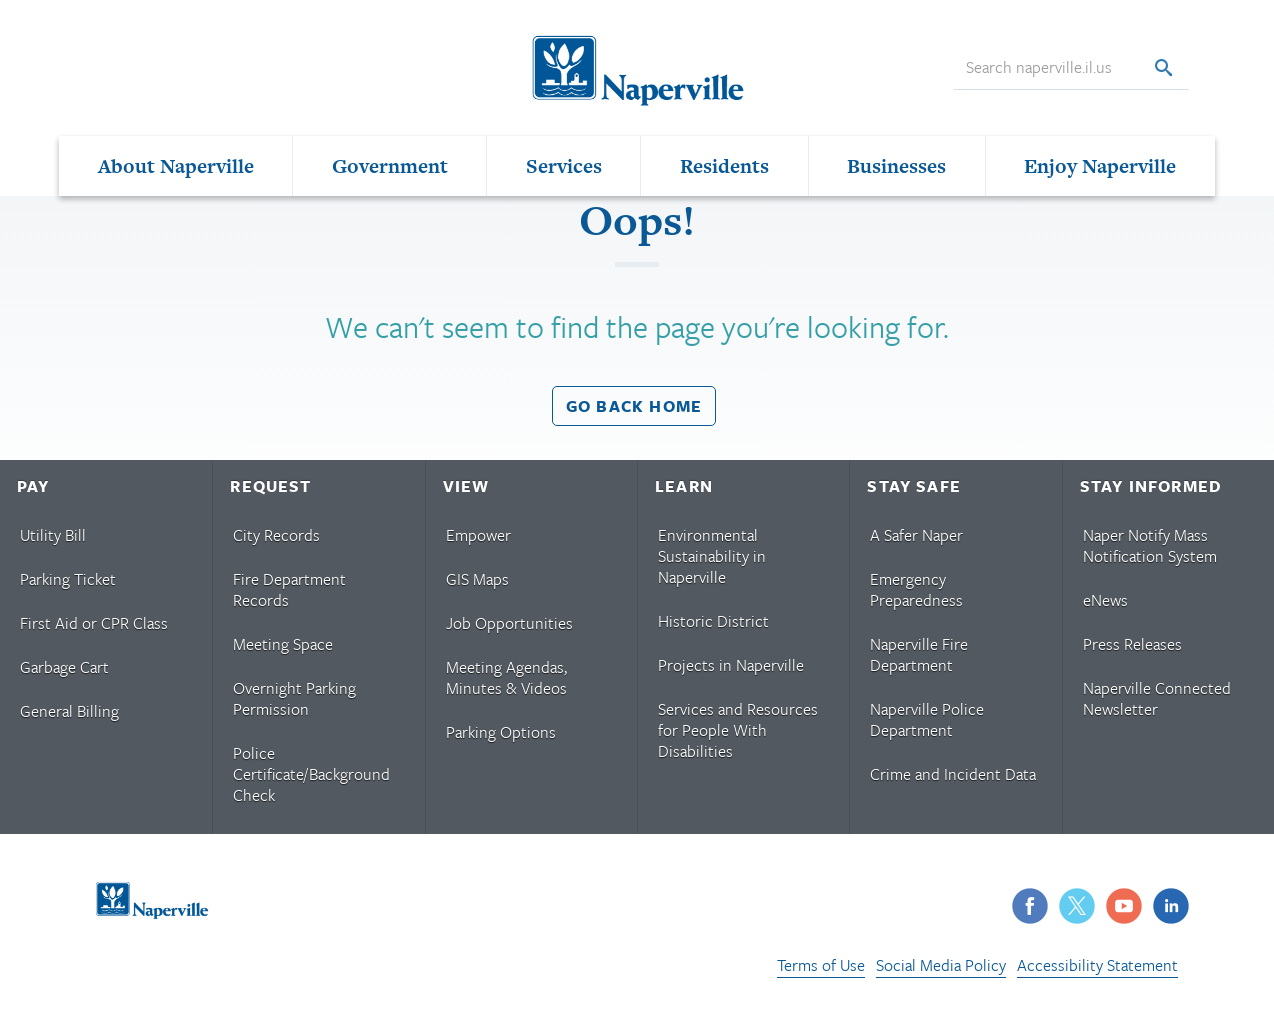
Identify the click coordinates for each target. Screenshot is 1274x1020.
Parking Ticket (68, 579)
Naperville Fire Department (919, 654)
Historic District (713, 621)
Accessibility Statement (1097, 965)
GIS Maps (477, 579)
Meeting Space (283, 644)
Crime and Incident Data (953, 774)
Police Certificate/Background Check (311, 774)
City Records (276, 535)
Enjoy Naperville (1100, 166)
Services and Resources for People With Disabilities (738, 730)
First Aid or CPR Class (94, 623)
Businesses (896, 166)
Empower (478, 535)
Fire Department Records (289, 589)
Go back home (634, 406)
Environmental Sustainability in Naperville (712, 556)
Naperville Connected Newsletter (1157, 698)
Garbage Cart (64, 667)
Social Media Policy (941, 965)
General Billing (69, 711)
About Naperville (176, 166)
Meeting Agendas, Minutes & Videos (506, 677)
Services (564, 166)
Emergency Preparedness (916, 589)
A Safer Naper (916, 535)
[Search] (1163, 68)
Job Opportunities (509, 623)
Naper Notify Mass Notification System (1150, 545)
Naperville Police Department (927, 719)
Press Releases (1132, 644)
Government (390, 166)
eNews (1105, 600)
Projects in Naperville (731, 665)
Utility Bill (53, 535)
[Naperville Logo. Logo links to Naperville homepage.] (637, 68)
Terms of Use (821, 965)
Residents (724, 166)
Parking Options (501, 732)
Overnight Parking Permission (294, 698)
